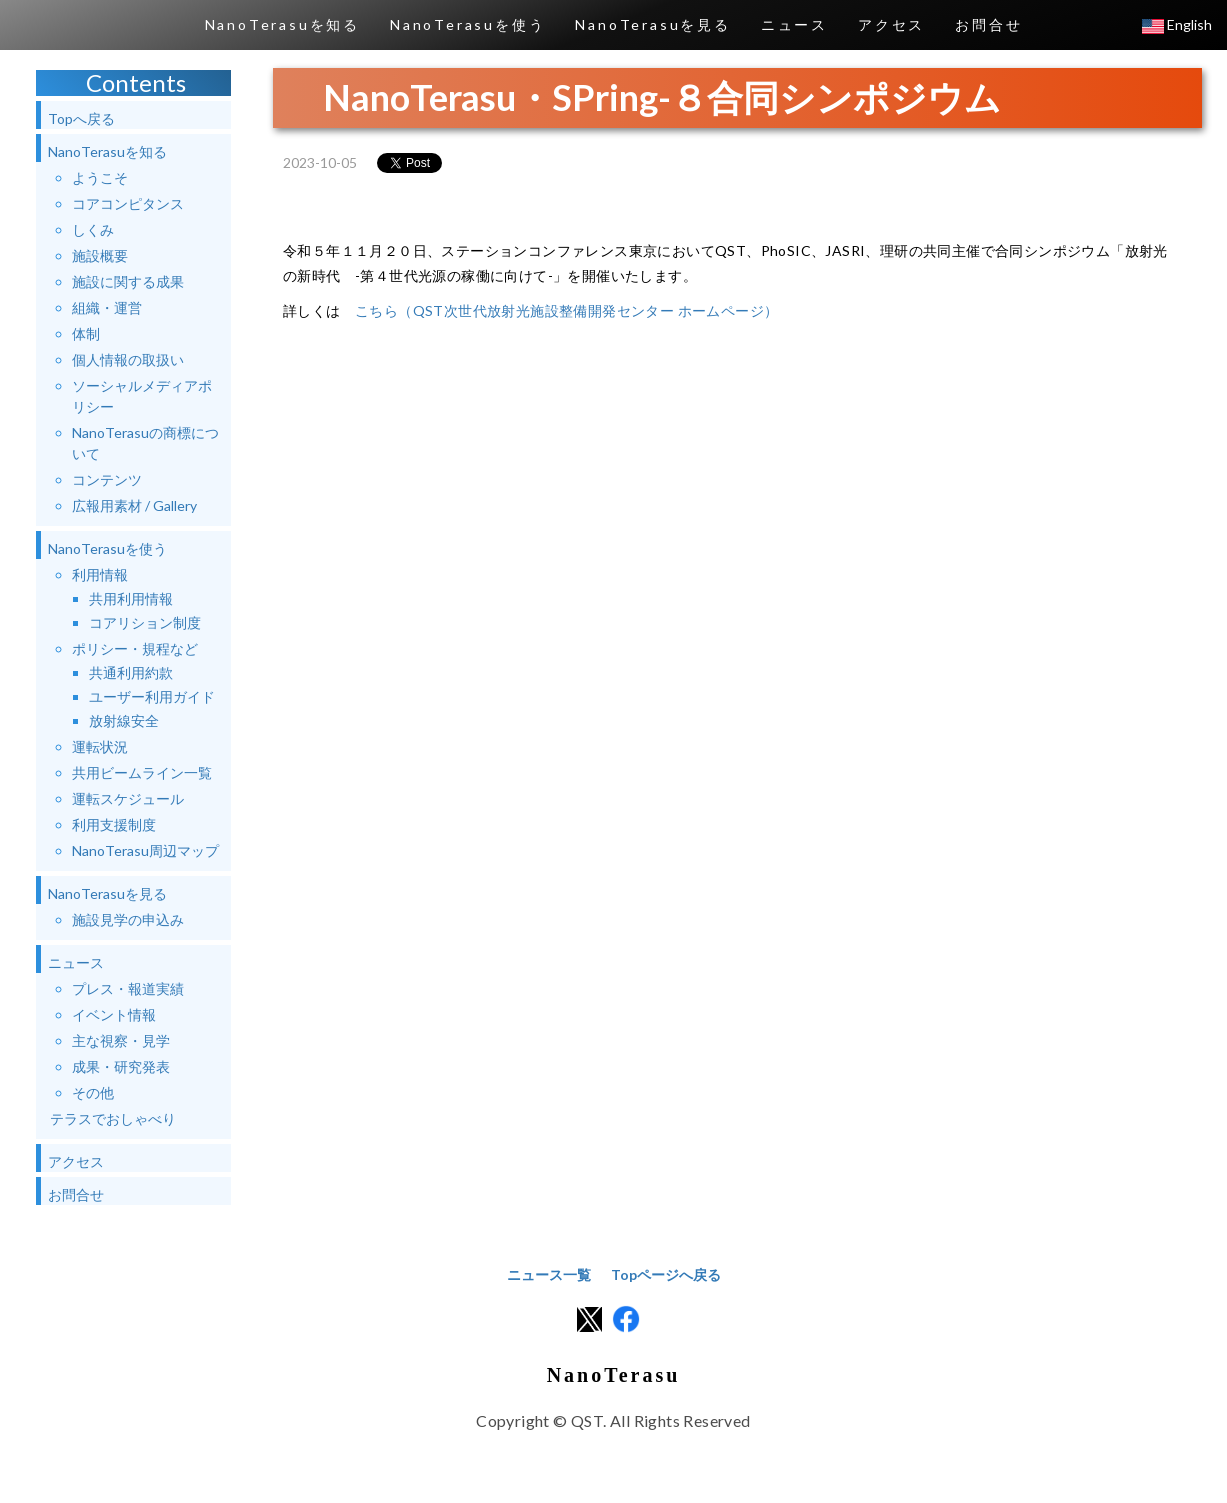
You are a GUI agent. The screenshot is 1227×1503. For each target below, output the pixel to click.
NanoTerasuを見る (652, 24)
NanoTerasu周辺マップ (145, 850)
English (1177, 24)
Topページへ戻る (666, 1274)
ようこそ (100, 177)
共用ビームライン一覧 (142, 772)
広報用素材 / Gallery (134, 505)
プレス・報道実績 (128, 988)
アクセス (891, 24)
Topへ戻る (81, 118)
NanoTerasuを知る (282, 24)
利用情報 (100, 574)
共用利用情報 (131, 598)
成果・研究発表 (121, 1066)
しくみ (93, 229)
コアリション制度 (145, 622)
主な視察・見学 (121, 1040)
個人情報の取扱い (128, 359)
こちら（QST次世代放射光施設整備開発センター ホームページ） (566, 310)
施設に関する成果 (128, 281)
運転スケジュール (128, 798)
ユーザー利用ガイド (152, 696)
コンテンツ (107, 479)
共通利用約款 (131, 672)
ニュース (794, 24)
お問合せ (988, 24)
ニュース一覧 (549, 1274)
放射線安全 (124, 720)
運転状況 (100, 746)
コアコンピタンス (128, 203)
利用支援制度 (114, 824)
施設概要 (100, 255)
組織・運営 (107, 307)
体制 (86, 333)
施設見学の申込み (128, 919)
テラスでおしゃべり (113, 1118)
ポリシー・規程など (135, 648)
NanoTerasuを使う (467, 24)
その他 (93, 1092)
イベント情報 (114, 1014)
